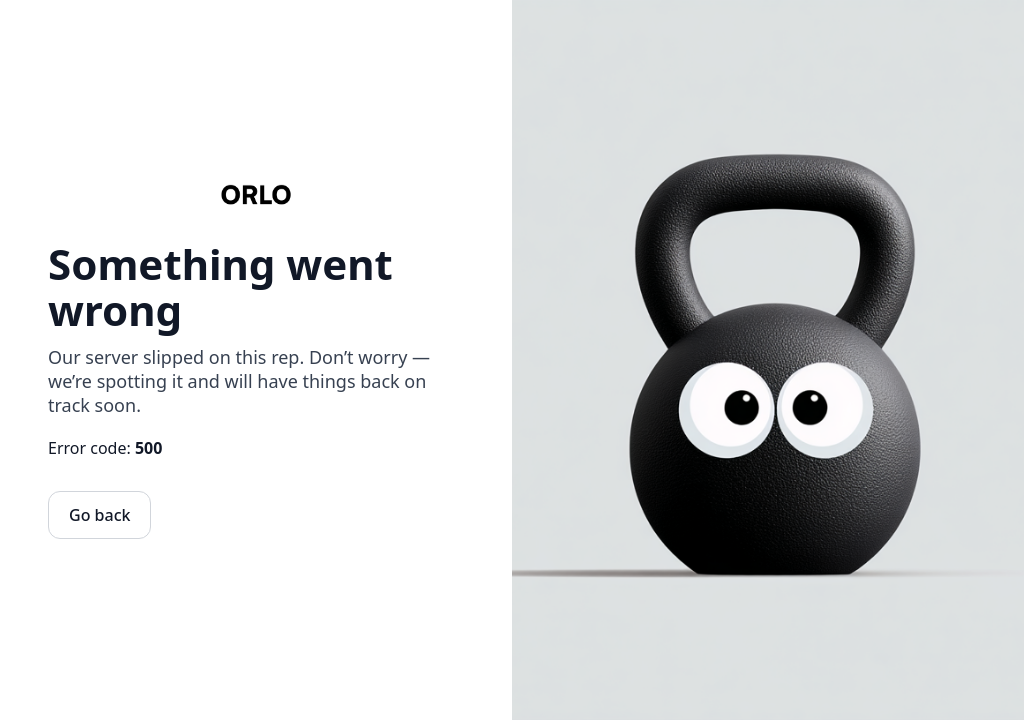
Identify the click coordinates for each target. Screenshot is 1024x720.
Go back (99, 515)
